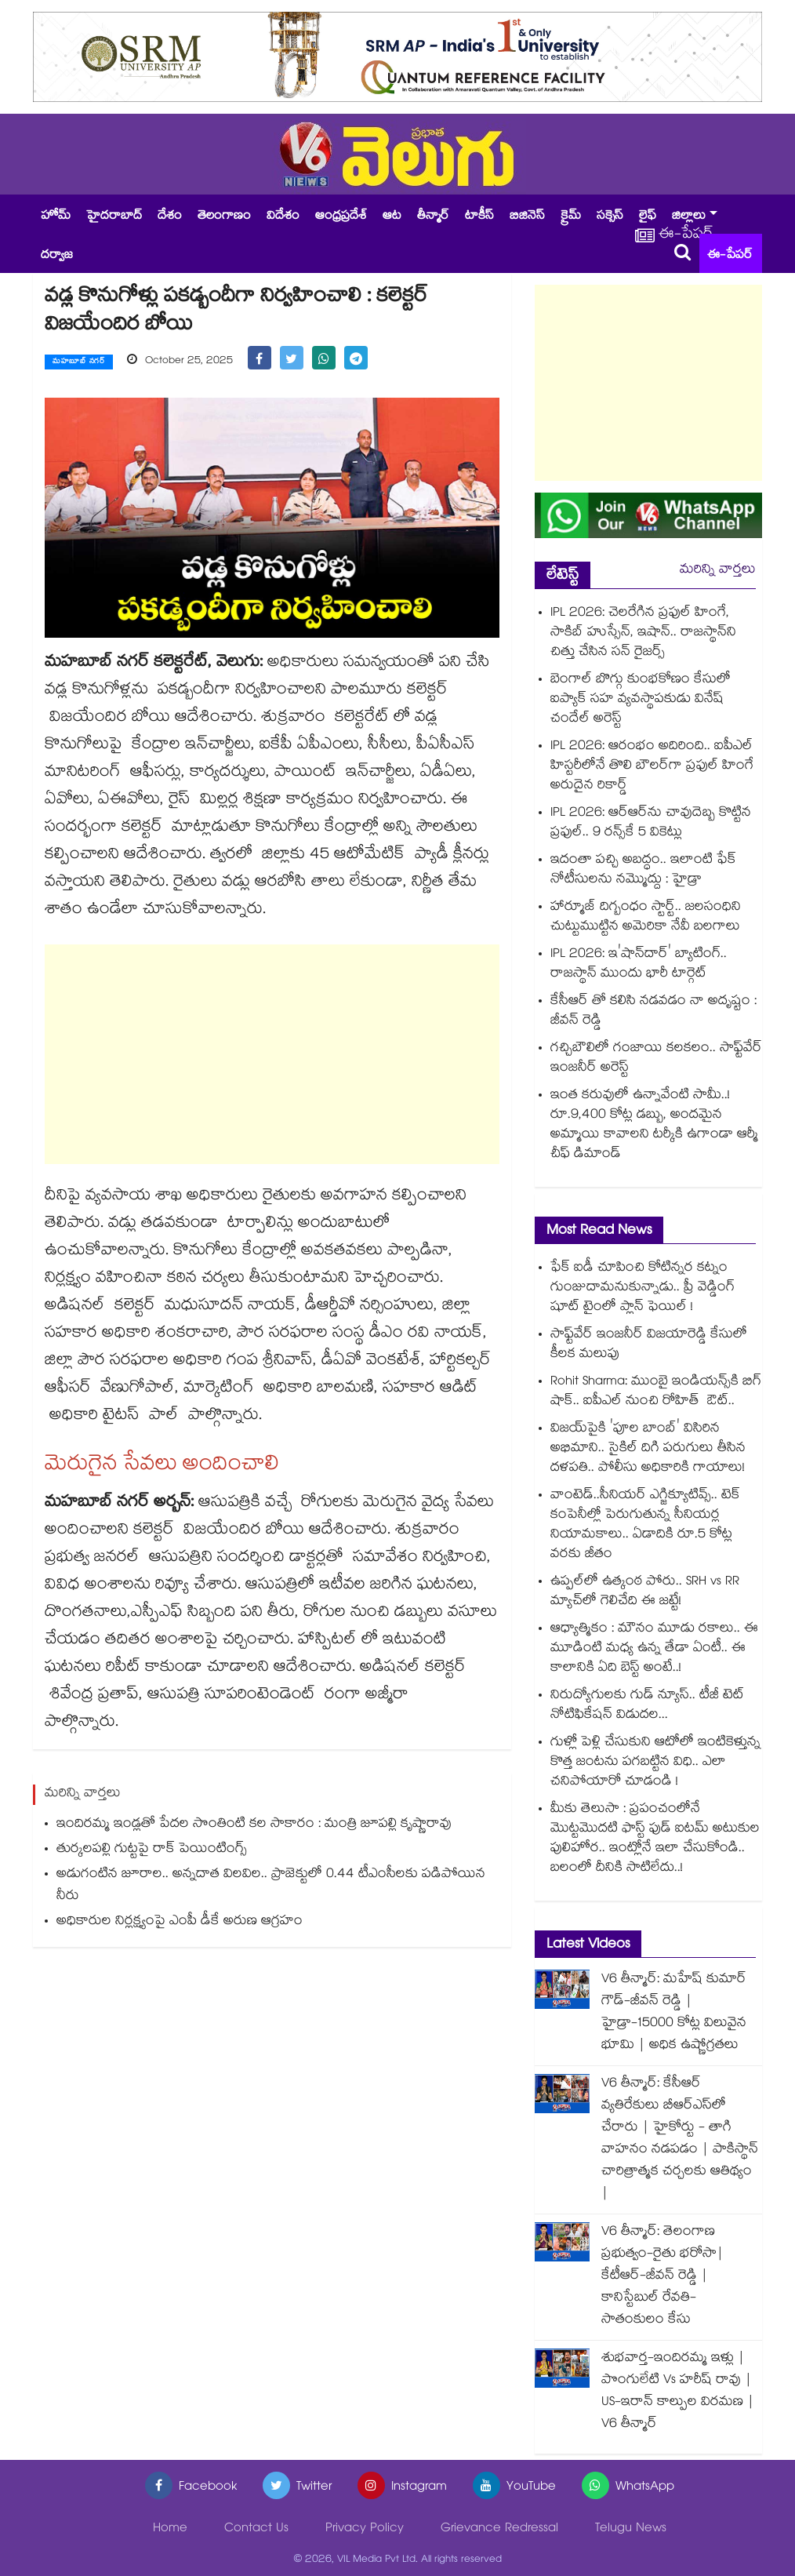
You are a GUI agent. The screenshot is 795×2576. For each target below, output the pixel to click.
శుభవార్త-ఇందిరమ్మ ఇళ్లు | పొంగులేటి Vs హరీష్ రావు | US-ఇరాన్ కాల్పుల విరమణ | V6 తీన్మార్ (677, 2392)
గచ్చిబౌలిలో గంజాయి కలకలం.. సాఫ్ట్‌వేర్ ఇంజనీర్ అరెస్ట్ (656, 1059)
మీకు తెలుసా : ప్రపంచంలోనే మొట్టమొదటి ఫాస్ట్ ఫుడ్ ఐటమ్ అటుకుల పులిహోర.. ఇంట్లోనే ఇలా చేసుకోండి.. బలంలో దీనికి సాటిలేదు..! (655, 1839)
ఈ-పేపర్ (730, 256)
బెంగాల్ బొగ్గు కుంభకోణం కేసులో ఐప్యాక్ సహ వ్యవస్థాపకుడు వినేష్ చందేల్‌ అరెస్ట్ (640, 700)
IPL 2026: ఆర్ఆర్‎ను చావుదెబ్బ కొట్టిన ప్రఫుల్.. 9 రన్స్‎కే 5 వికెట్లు (650, 823)
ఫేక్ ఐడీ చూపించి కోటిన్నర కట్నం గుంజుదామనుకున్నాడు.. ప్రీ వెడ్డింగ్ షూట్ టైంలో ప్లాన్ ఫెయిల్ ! (642, 1288)
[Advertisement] (272, 1054)
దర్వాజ (57, 256)
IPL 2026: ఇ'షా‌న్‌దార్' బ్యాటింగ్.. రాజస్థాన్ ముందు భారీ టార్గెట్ (638, 965)
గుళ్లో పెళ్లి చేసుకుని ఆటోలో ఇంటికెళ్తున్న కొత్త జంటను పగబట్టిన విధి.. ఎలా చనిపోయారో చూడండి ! (655, 1763)
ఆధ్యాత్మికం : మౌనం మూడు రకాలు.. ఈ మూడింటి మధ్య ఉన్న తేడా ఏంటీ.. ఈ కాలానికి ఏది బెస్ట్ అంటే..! (654, 1649)
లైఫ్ (647, 216)
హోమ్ (56, 216)
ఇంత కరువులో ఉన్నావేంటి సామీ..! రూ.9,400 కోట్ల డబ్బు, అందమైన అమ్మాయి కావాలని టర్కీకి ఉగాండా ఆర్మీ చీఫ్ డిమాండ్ (654, 1125)
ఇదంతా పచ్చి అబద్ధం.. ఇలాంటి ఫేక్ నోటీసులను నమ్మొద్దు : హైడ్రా (643, 871)
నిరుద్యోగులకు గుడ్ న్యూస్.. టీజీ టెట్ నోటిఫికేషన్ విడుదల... (647, 1706)
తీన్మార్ (433, 216)
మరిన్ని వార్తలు (718, 570)
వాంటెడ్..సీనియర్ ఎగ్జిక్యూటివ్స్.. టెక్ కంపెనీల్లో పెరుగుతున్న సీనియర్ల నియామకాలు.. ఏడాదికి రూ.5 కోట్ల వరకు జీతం (645, 1525)
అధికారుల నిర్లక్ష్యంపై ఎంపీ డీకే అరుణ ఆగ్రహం (179, 1923)
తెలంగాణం (224, 216)
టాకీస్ (479, 216)
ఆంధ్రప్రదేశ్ (341, 216)
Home (170, 2529)
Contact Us (256, 2529)
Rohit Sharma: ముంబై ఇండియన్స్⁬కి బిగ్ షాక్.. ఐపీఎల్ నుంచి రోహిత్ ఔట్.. (655, 1392)
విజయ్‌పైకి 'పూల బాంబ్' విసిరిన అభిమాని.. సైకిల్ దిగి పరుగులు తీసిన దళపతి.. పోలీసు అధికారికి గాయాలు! (648, 1449)
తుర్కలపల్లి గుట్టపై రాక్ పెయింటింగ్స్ (151, 1850)
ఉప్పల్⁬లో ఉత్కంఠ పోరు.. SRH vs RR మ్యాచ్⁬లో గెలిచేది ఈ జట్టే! (644, 1592)
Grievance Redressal (499, 2529)
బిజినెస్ (527, 216)
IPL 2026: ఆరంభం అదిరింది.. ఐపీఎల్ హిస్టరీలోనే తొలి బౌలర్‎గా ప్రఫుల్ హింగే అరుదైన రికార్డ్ (651, 767)
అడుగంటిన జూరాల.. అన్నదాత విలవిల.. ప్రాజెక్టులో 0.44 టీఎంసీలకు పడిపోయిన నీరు (270, 1887)
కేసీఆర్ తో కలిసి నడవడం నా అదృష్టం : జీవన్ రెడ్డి (653, 1012)
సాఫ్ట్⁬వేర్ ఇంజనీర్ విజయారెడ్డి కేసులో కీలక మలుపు (648, 1345)
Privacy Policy (364, 2529)
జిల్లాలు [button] (689, 216)
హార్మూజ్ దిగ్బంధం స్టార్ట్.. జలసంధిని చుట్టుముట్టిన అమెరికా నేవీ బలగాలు (645, 918)
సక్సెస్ (610, 216)
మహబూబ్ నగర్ (79, 362)
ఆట (392, 216)
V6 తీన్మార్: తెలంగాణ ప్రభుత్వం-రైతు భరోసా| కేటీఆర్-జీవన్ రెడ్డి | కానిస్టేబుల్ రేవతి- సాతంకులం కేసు (662, 2276)
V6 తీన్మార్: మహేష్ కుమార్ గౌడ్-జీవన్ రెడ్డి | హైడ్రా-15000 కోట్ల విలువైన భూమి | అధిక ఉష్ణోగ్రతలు (673, 2013)
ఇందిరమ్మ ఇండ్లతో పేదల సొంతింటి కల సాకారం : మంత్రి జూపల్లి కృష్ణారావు (254, 1825)
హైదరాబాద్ (114, 216)
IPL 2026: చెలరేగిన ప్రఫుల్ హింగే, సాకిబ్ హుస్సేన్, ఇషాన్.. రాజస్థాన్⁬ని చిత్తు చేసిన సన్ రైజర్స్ (643, 633)
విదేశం (283, 216)
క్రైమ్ (571, 216)
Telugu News (630, 2529)
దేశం (170, 216)
